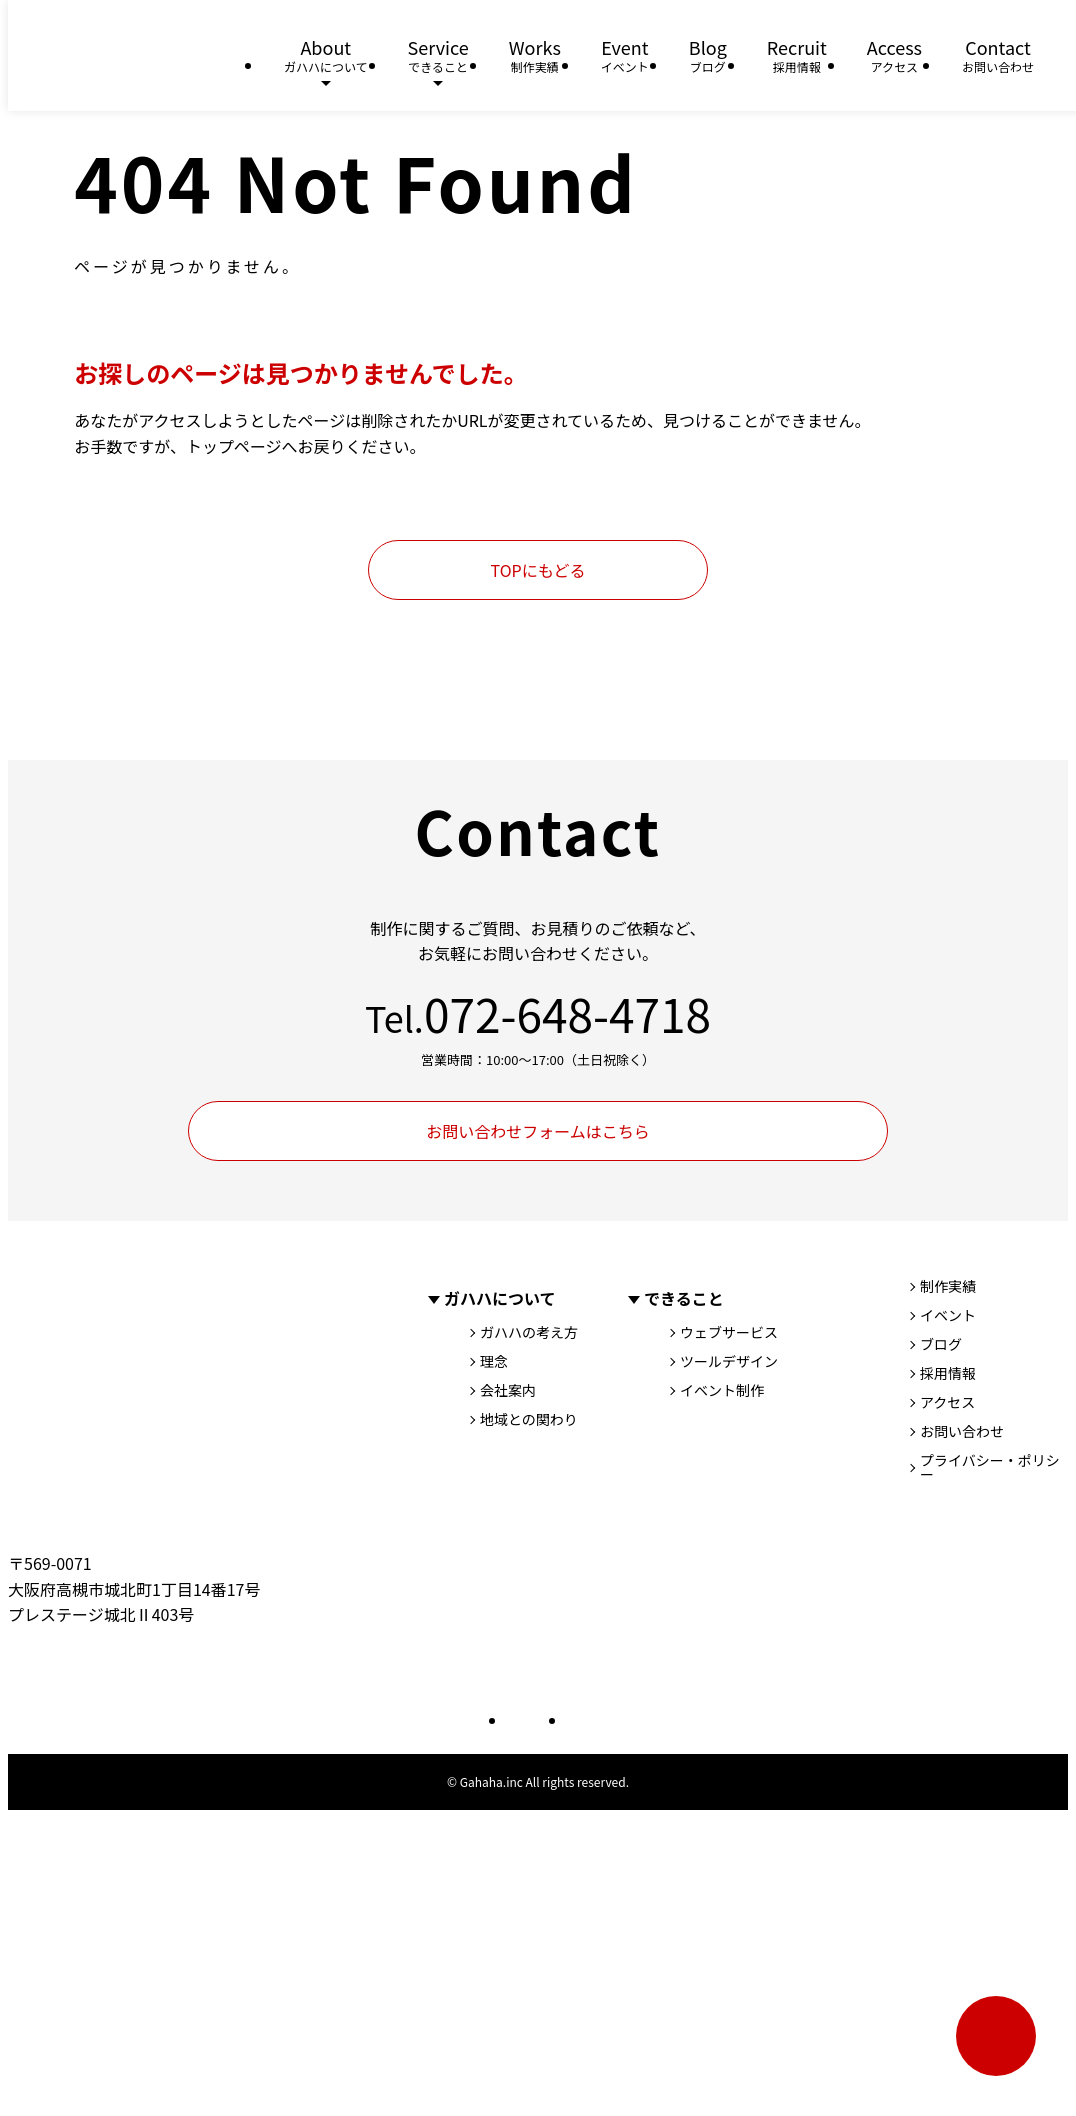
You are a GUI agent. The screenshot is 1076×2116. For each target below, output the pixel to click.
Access (894, 55)
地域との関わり (529, 1419)
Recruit (797, 55)
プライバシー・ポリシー (990, 1467)
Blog (708, 55)
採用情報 (948, 1373)
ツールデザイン (729, 1361)
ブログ (941, 1344)
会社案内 (508, 1390)
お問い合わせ (962, 1431)
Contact (998, 55)
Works (535, 55)
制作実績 (948, 1286)
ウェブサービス (729, 1332)
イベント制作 (722, 1390)
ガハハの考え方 (529, 1332)
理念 (494, 1361)
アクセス (947, 1402)
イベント (948, 1315)
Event (625, 55)
